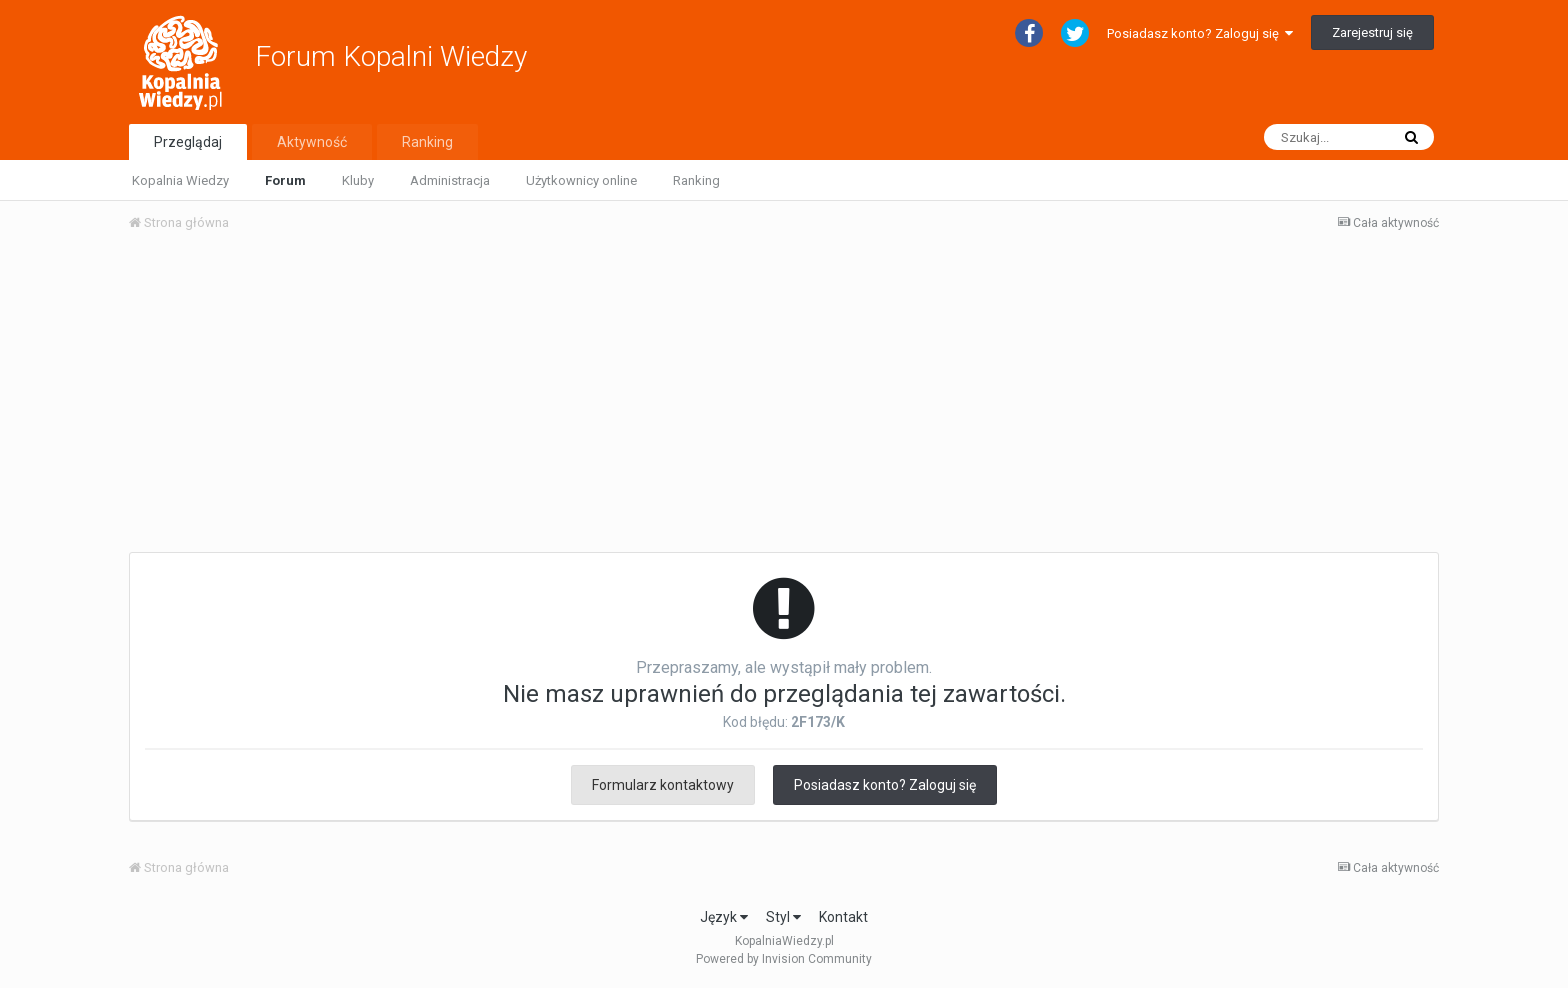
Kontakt (843, 917)
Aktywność (312, 142)
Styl (783, 917)
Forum (285, 180)
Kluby (358, 180)
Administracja (450, 180)
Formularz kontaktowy (663, 785)
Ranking (696, 180)
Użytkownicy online (581, 180)
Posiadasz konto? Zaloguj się (1200, 33)
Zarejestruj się (1372, 32)
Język (724, 917)
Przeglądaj (188, 142)
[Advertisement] (784, 398)
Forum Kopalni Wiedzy (391, 56)
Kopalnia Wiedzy (180, 180)
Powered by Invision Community (784, 959)
